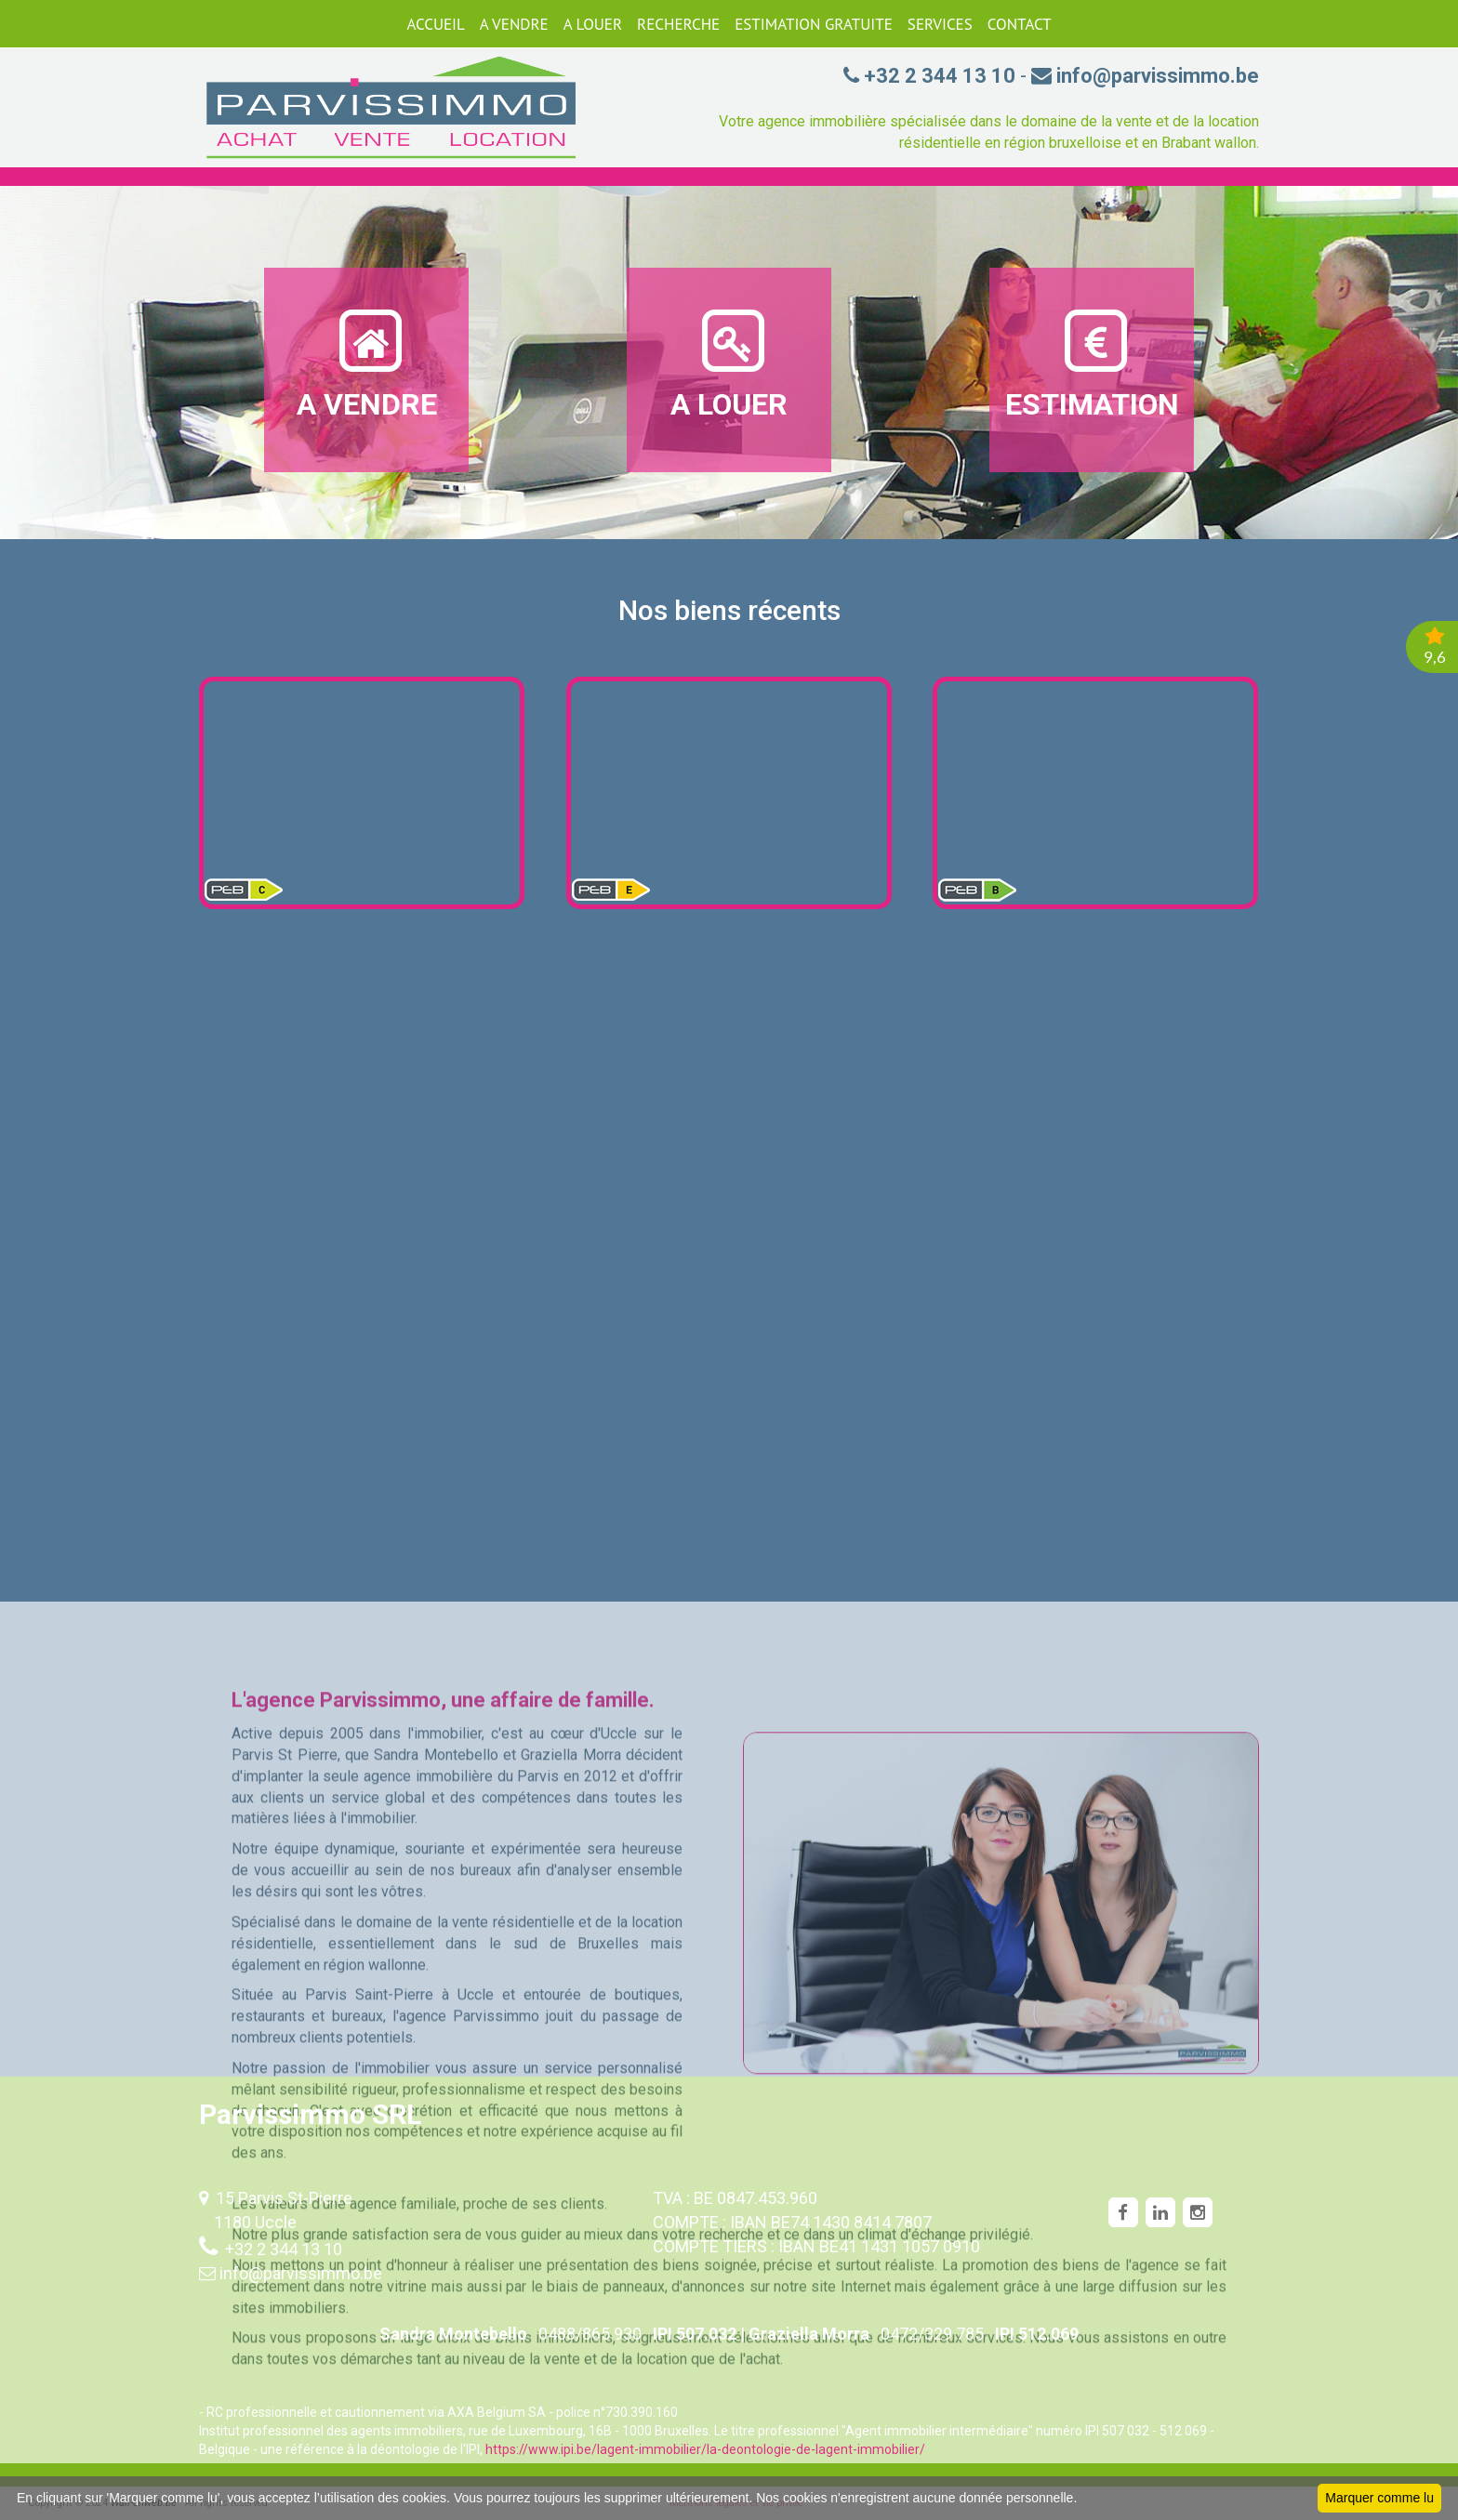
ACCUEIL (435, 24)
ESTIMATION (1092, 363)
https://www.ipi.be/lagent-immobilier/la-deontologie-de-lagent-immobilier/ (705, 2449)
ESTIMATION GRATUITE (814, 24)
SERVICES (940, 24)
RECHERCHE (678, 24)
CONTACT (1019, 24)
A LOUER (592, 24)
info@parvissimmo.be (300, 2273)
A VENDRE (514, 24)
